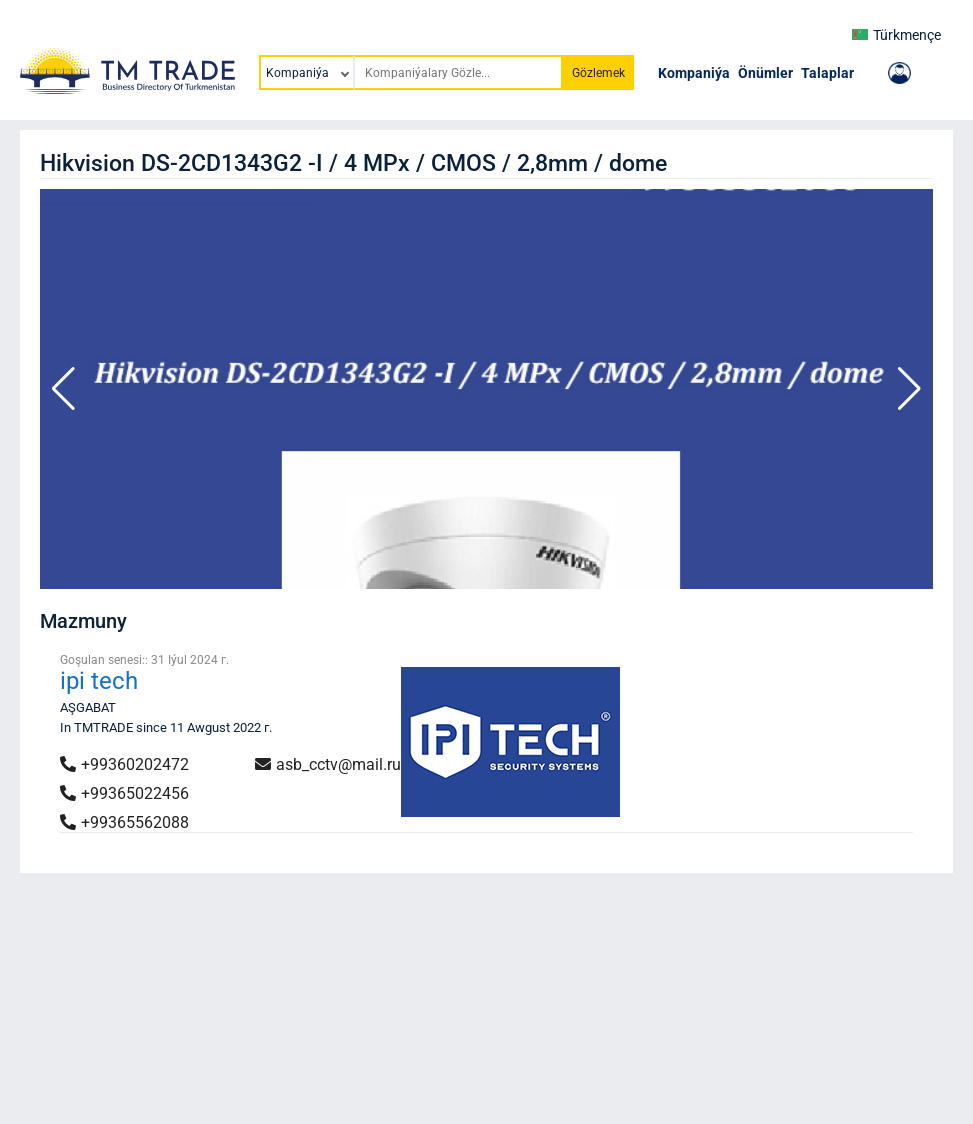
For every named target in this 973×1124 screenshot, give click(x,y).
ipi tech (99, 681)
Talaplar (827, 73)
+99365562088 (124, 822)
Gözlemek (598, 73)
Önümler (765, 73)
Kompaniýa (694, 73)
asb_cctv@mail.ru (328, 764)
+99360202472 (124, 764)
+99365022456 (124, 793)
